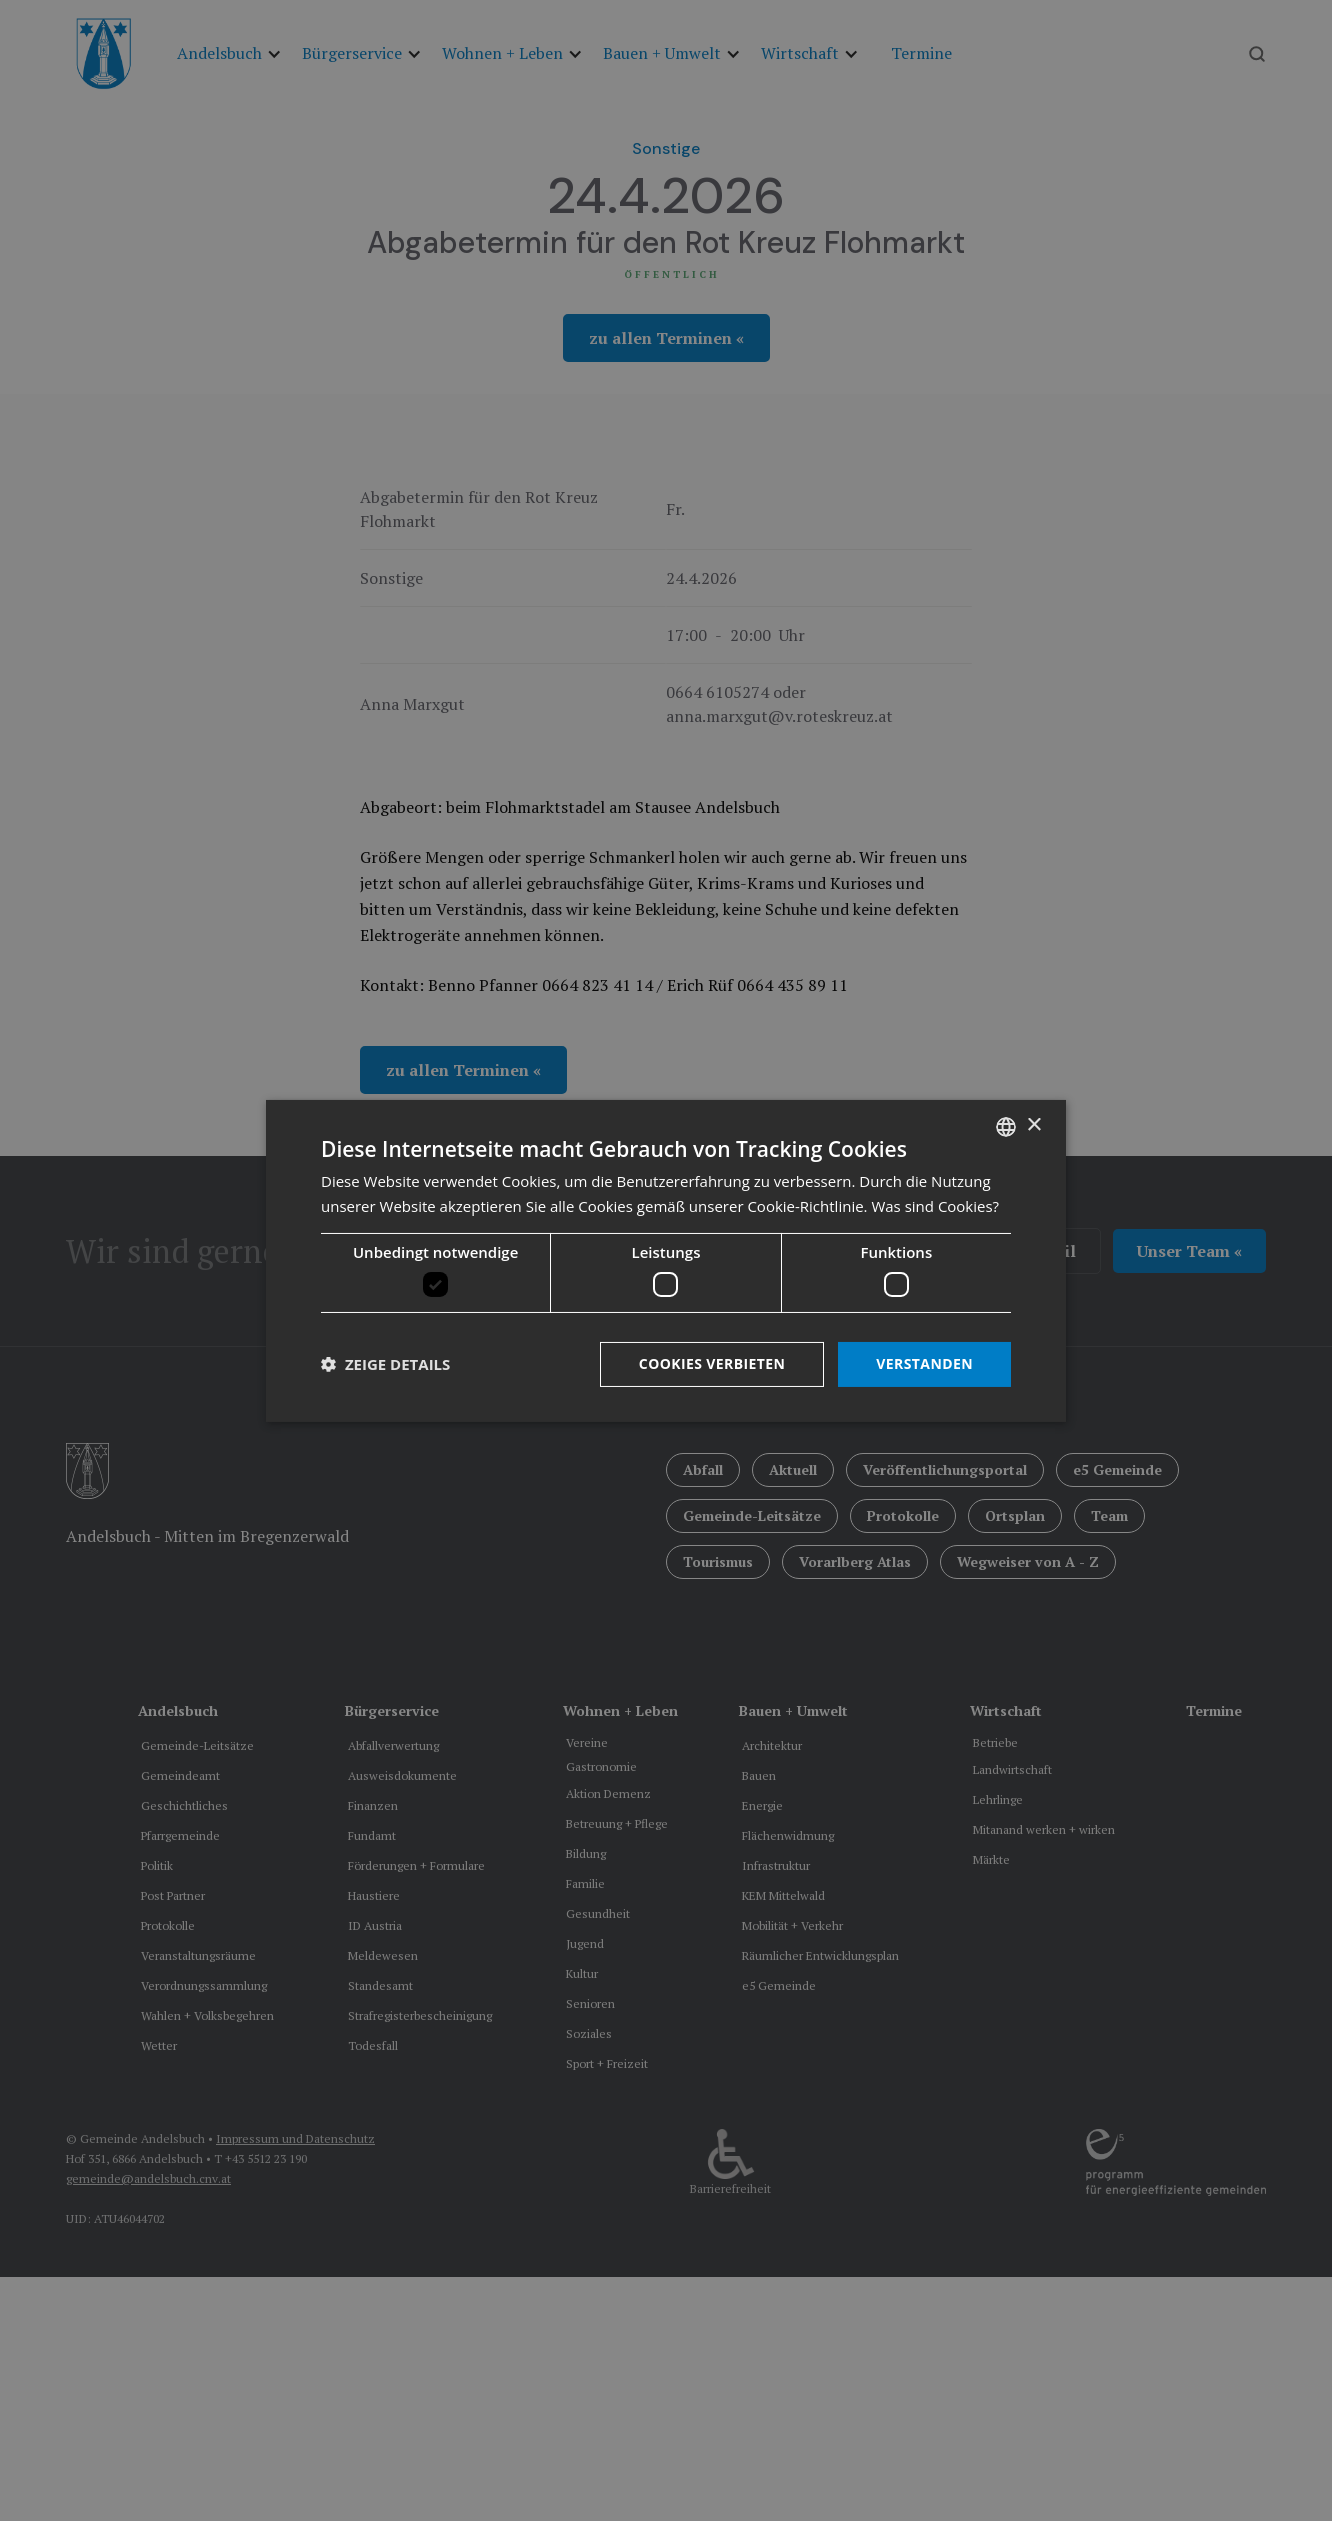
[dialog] (666, 1260)
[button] (385, 1364)
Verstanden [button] (924, 1363)
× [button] (1033, 1125)
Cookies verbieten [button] (712, 1363)
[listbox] (1006, 1126)
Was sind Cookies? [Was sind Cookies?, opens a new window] (935, 1206)
